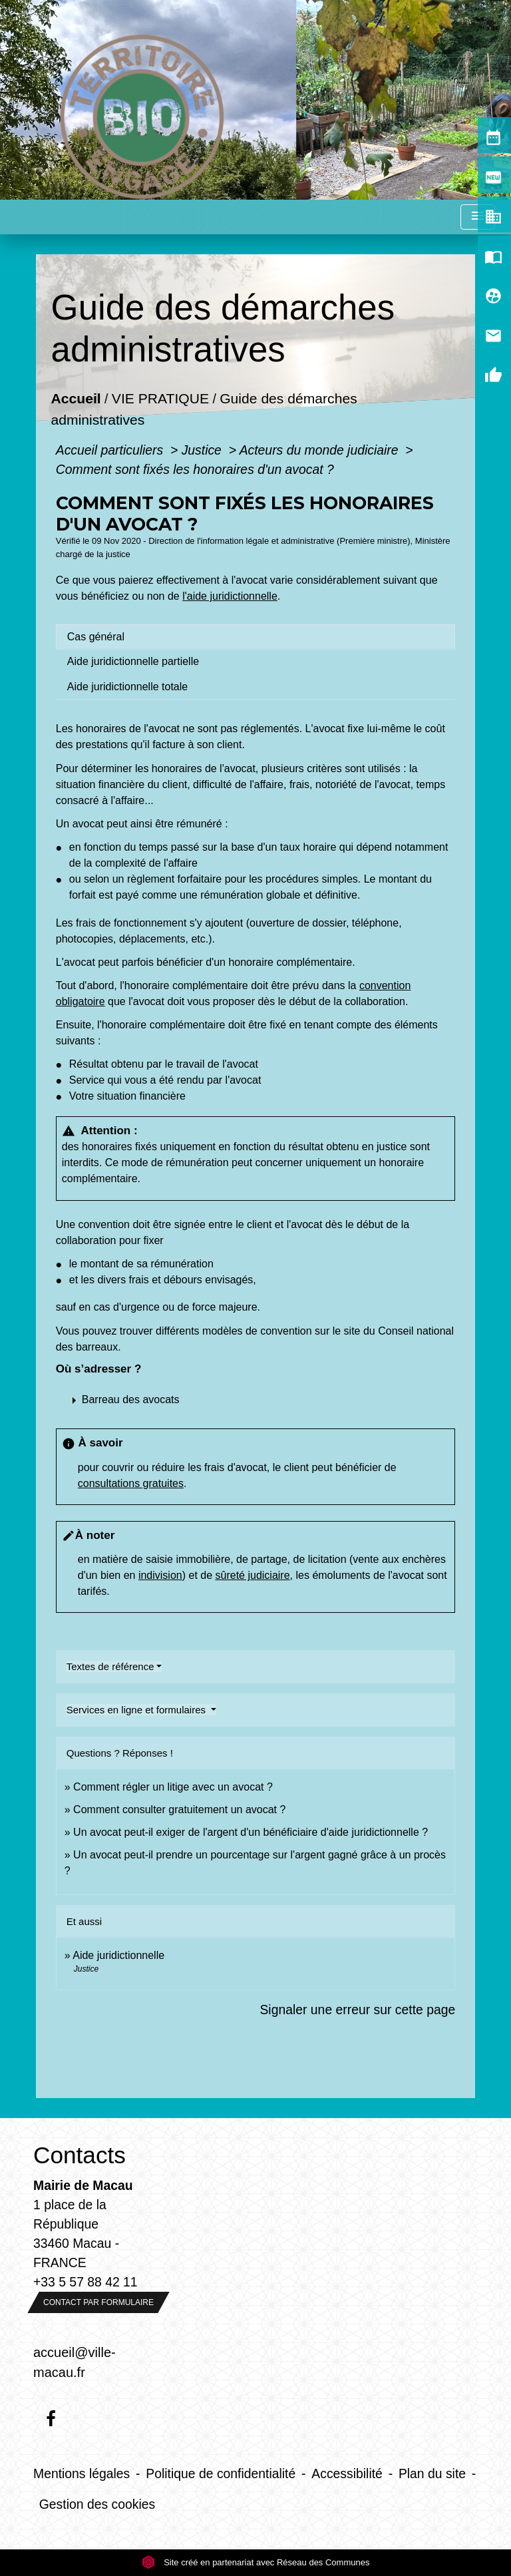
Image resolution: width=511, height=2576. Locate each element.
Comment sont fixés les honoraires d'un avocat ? (195, 469)
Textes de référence (110, 1666)
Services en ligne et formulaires (137, 1709)
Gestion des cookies (97, 2504)
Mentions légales (81, 2473)
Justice (204, 450)
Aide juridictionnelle (118, 1955)
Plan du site (432, 2473)
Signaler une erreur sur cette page (357, 2009)
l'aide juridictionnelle (229, 596)
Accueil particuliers (111, 450)
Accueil (75, 399)
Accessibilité (347, 2473)
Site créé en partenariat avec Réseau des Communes (256, 2562)
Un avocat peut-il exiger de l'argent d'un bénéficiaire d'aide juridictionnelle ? (250, 1832)
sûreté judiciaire (253, 1575)
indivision (160, 1575)
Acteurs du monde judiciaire (321, 450)
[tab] (255, 637)
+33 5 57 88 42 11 (85, 2281)
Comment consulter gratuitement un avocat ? (179, 1809)
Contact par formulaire (98, 2302)
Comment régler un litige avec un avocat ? (173, 1787)
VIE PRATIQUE (160, 399)
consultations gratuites (131, 1483)
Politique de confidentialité (220, 2473)
